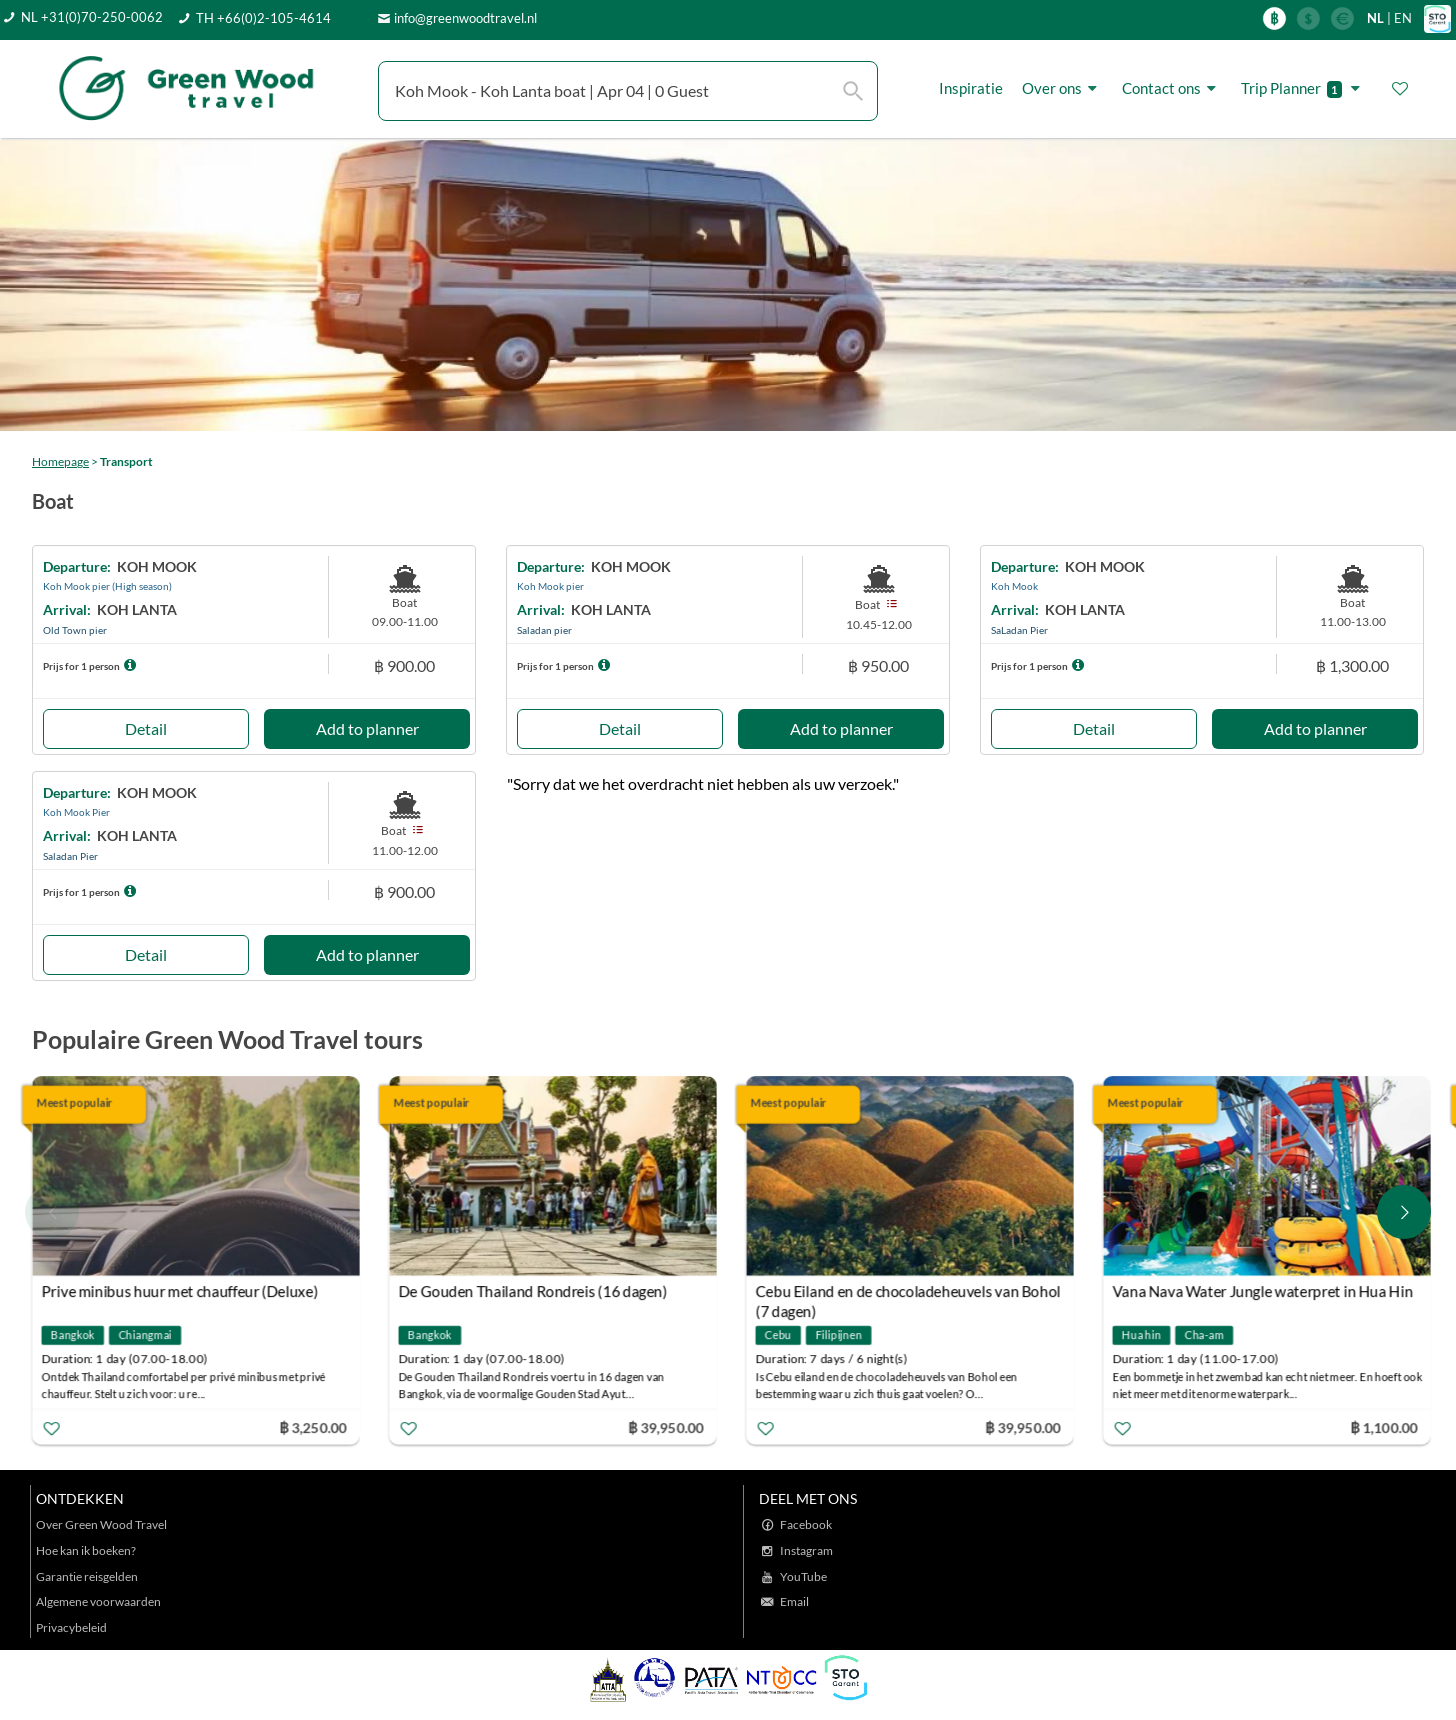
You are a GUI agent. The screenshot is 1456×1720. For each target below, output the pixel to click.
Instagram (806, 1550)
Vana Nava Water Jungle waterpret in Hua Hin (1265, 1291)
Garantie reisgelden (87, 1576)
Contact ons (1172, 88)
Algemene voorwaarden (98, 1601)
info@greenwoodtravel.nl (465, 18)
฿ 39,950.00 (668, 1426)
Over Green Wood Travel (101, 1524)
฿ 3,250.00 (315, 1426)
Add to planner (367, 728)
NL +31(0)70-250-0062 (92, 17)
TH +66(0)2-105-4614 (263, 18)
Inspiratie (971, 88)
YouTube (803, 1576)
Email (794, 1601)
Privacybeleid (71, 1627)
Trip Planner (1303, 88)
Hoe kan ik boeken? (86, 1550)
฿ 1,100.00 (1387, 1426)
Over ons (1062, 88)
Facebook (806, 1524)
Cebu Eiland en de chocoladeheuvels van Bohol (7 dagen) (910, 1293)
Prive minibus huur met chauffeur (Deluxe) (182, 1291)
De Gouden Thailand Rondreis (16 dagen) (535, 1291)
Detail (146, 728)
